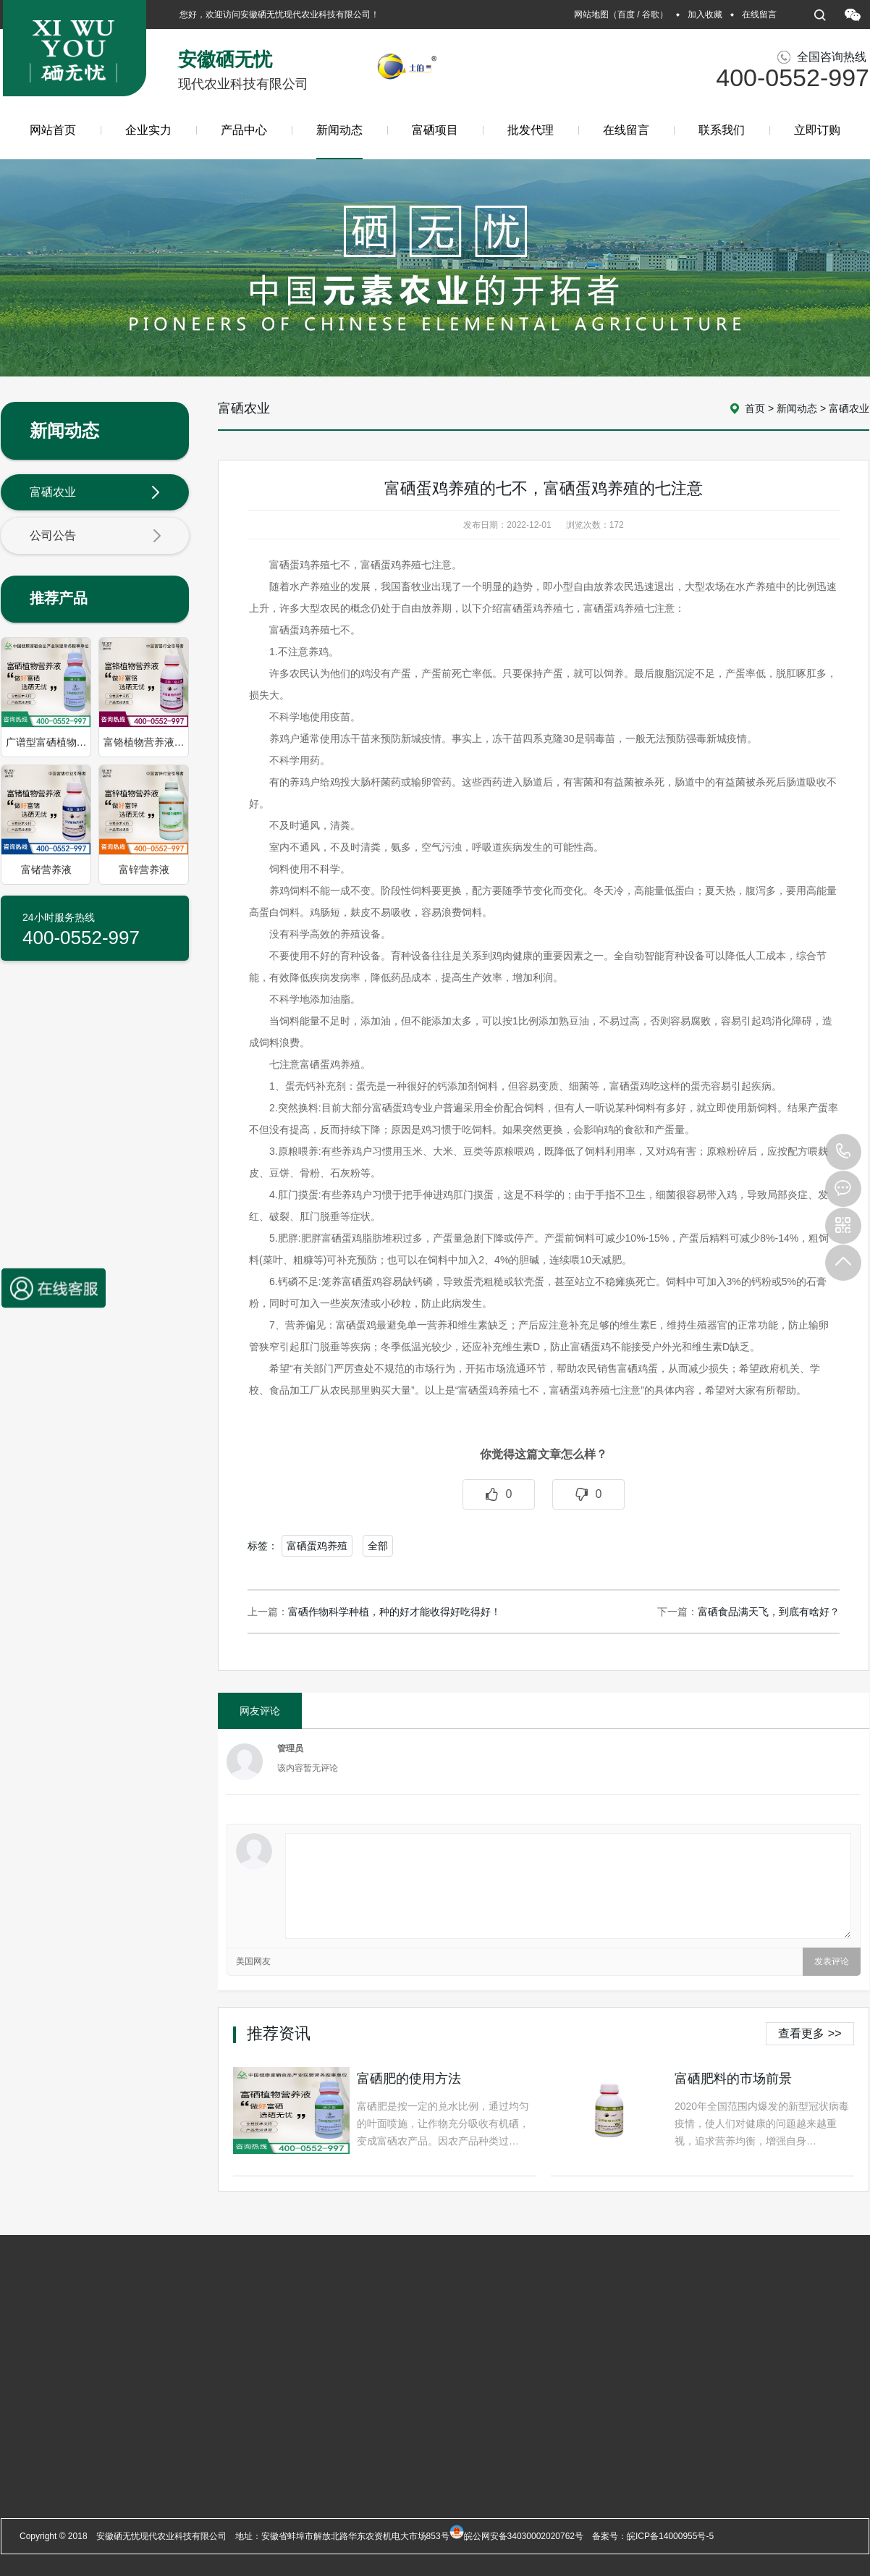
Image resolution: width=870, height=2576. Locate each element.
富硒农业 (95, 493)
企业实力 (148, 130)
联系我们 (721, 130)
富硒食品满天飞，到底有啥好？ (769, 1611)
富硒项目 (435, 130)
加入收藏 (705, 14)
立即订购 (817, 130)
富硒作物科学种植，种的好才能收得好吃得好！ (394, 1611)
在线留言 (759, 14)
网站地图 (591, 14)
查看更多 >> (809, 2033)
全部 (378, 1546)
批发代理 (530, 130)
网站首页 (53, 130)
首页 (755, 408)
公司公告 (95, 536)
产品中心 (244, 130)
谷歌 (650, 14)
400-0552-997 (843, 1152)
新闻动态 (339, 141)
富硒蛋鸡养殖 (317, 1546)
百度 (626, 14)
